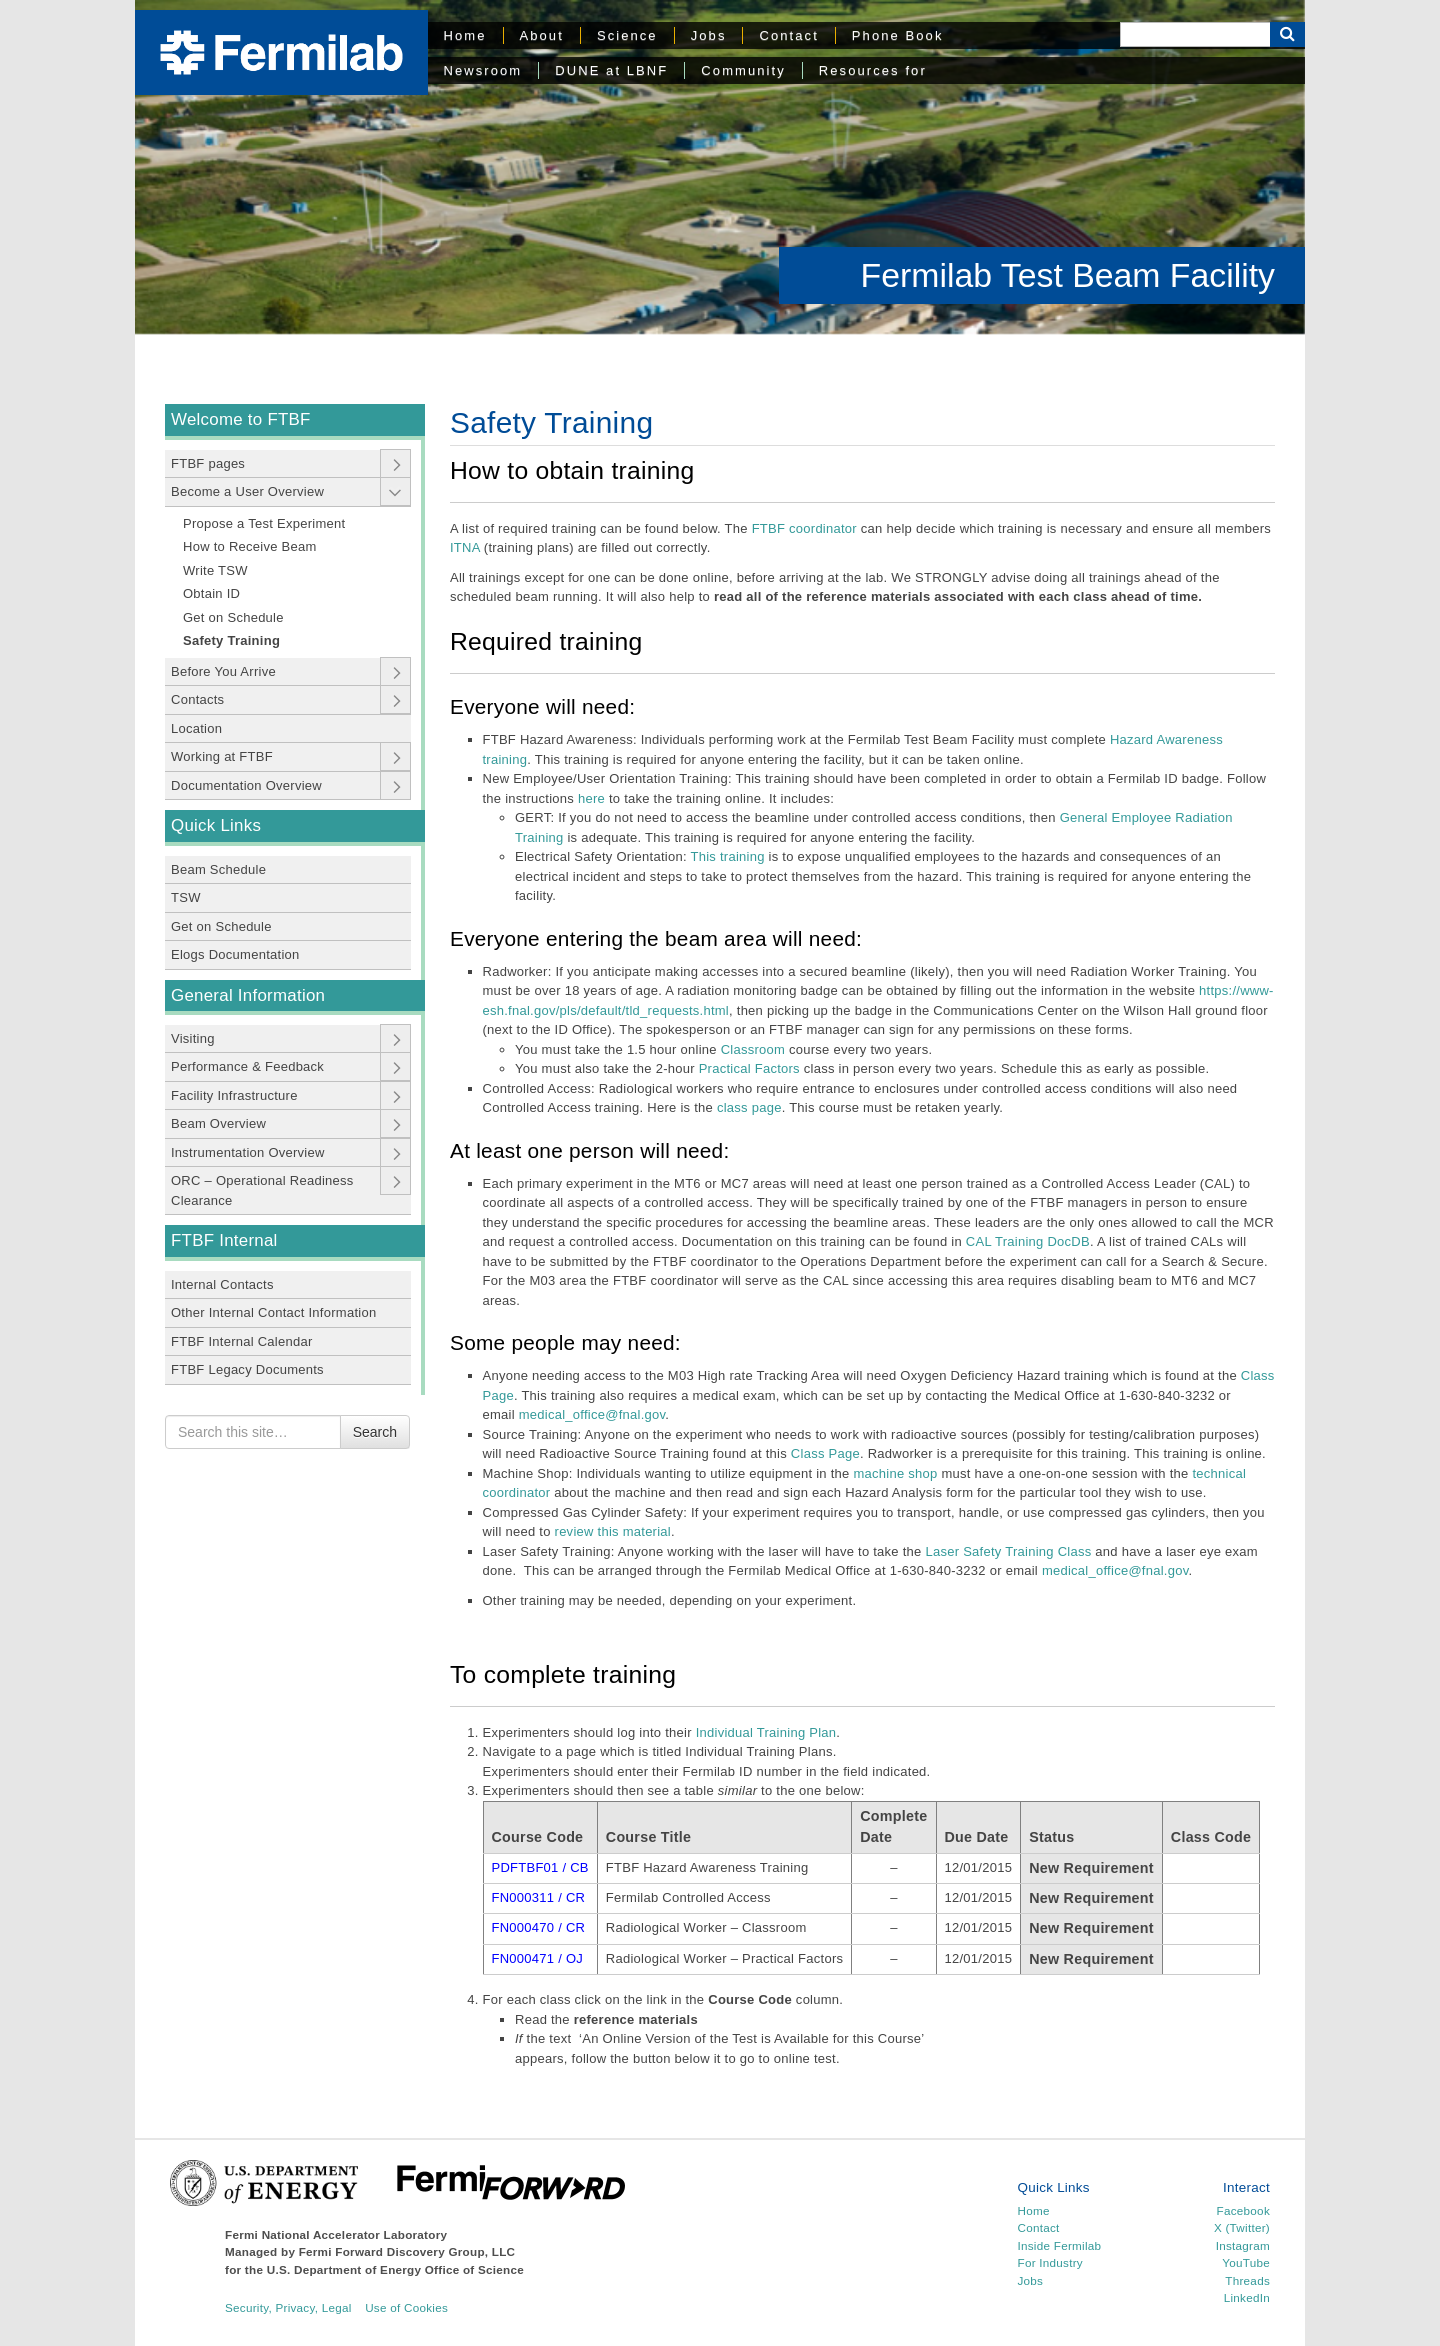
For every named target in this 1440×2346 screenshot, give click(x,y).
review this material (611, 1531)
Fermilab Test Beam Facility (1068, 275)
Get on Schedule (233, 617)
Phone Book (898, 35)
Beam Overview (218, 1123)
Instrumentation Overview (248, 1152)
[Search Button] (1287, 34)
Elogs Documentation (235, 954)
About (542, 35)
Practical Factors (749, 1068)
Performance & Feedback (247, 1066)
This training (727, 856)
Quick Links (216, 825)
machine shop (895, 1473)
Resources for (873, 70)
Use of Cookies (406, 2307)
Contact (788, 35)
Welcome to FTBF (241, 419)
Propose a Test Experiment (264, 523)
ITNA (465, 547)
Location (196, 728)
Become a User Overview (247, 491)
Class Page (825, 1453)
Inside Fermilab (1060, 2245)
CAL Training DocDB (1028, 1241)
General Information (248, 995)
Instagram (1243, 2245)
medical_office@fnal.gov (592, 1414)
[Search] (1195, 34)
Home (465, 35)
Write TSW (215, 570)
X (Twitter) (1242, 2227)
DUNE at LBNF (611, 70)
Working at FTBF (222, 756)
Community (743, 70)
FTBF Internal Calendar (242, 1341)
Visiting (193, 1038)
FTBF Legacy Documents (247, 1369)
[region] (720, 167)
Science (627, 35)
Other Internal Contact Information (273, 1312)
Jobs (709, 35)
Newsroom (483, 70)
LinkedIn (1247, 2297)
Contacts (197, 699)
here (591, 798)
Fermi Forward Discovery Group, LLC (407, 2251)
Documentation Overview (246, 785)
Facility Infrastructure (234, 1095)
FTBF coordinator (804, 528)
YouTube (1246, 2262)
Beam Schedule (218, 869)
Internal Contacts (222, 1284)
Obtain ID (211, 593)
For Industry (1050, 2262)
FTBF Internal (224, 1240)
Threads (1247, 2280)
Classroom (753, 1049)
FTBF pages (208, 463)
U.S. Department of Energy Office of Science (395, 2269)
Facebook (1243, 2210)
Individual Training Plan (766, 1732)
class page (749, 1107)
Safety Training (231, 640)
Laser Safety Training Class (1008, 1551)
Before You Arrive (223, 671)
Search (375, 1432)
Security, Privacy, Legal (288, 2307)
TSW (186, 897)
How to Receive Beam (250, 546)
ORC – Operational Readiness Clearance (262, 1190)
